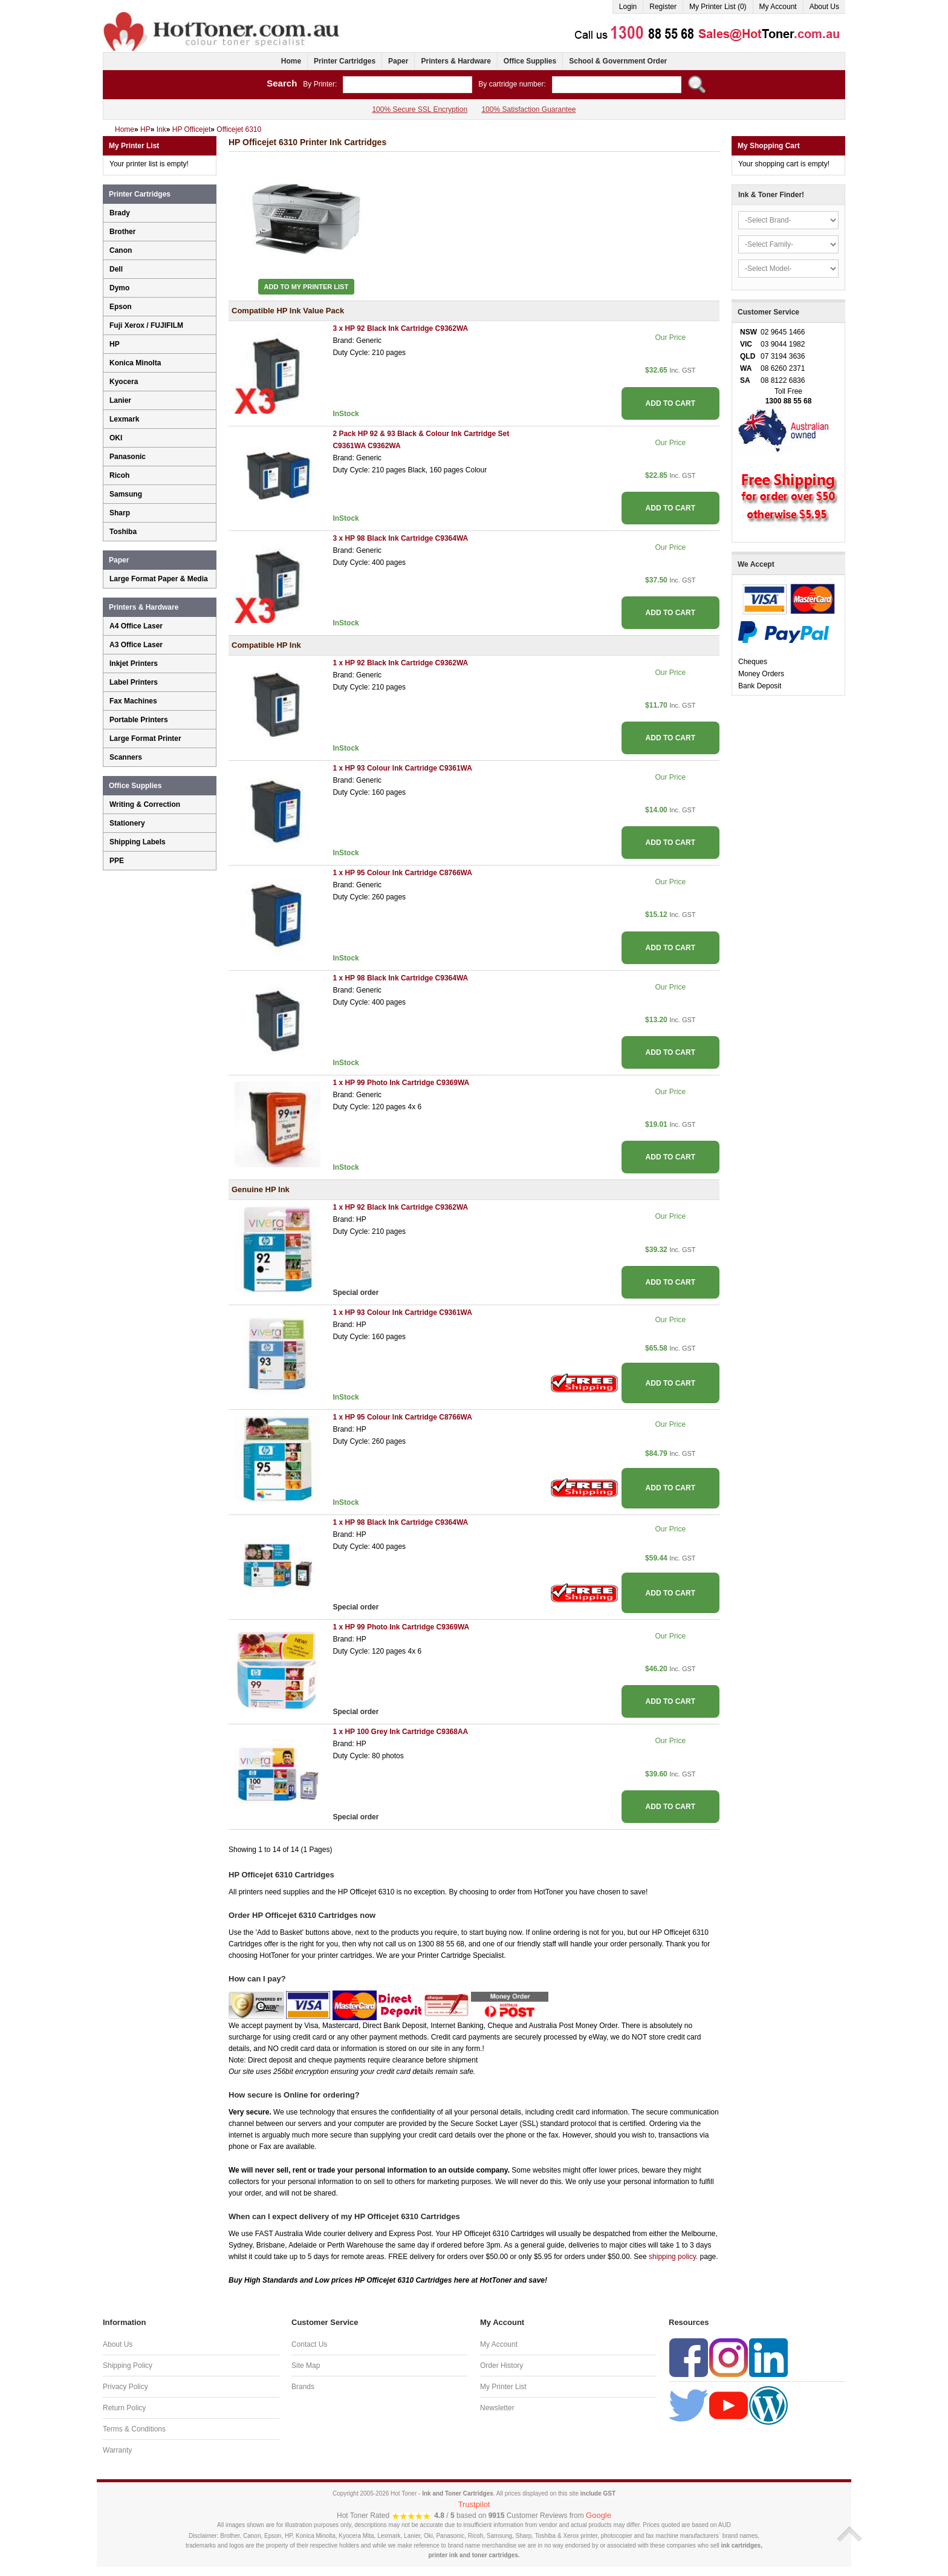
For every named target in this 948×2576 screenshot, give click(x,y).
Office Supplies (530, 61)
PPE (116, 860)
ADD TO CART (670, 403)
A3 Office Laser (136, 645)
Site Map (305, 2365)
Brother (122, 231)
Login (628, 6)
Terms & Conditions (134, 2429)
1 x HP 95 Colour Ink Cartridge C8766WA (402, 873)
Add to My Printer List (306, 286)
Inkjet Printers (133, 663)
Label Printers (133, 682)
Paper (398, 61)
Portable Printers (138, 720)
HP (114, 344)
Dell (116, 269)
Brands (302, 2386)
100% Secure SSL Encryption (419, 109)
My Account (778, 6)
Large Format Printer (145, 738)
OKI (115, 438)
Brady (119, 213)
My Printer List (503, 2386)
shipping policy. (673, 2256)
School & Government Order (618, 61)
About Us (824, 6)
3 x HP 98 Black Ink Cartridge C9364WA (400, 538)
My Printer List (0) (718, 6)
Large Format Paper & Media (158, 579)
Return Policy (124, 2408)
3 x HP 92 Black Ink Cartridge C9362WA (400, 328)
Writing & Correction (144, 804)
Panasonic (127, 456)
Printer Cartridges (344, 61)
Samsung (125, 494)
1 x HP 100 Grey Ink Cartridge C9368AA (400, 1731)
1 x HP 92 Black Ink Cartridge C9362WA (400, 663)
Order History (501, 2365)
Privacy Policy (125, 2386)
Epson (120, 306)
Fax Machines (133, 701)
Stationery (127, 823)
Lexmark (124, 419)
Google (598, 2515)
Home (291, 61)
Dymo (119, 288)
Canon (120, 250)
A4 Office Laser (136, 626)
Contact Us (309, 2344)
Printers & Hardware (455, 61)
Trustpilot (474, 2504)
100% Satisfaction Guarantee (528, 109)
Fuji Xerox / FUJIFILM (146, 325)
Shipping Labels (137, 842)
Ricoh (119, 475)
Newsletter (497, 2408)
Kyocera (123, 381)
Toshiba (123, 531)
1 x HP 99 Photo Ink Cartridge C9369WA (401, 1082)
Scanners (125, 757)
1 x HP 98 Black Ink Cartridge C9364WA (400, 978)
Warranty (117, 2450)
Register (663, 6)
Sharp (119, 513)
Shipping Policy (127, 2365)
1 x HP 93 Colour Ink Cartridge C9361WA (402, 768)
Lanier (120, 400)
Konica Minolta (135, 363)
